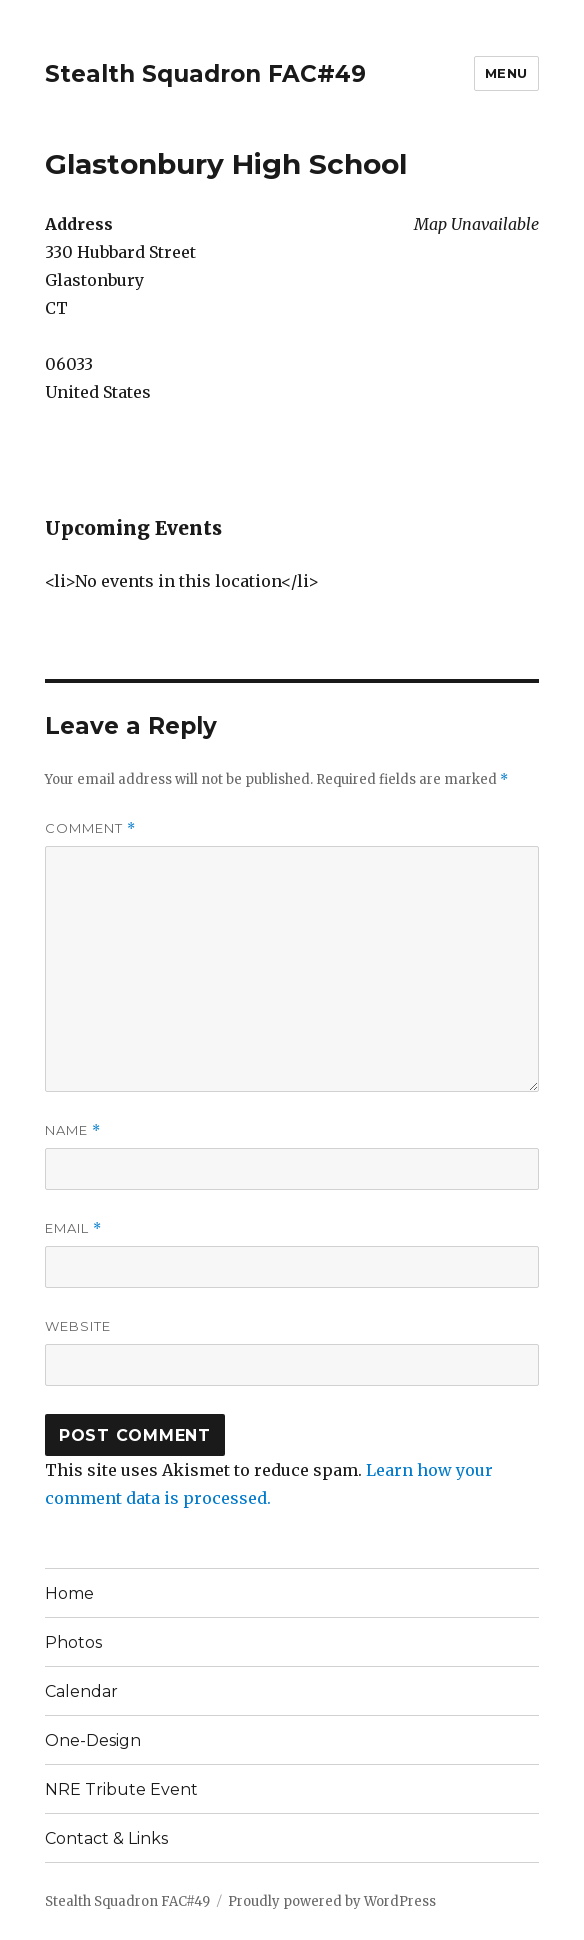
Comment (90, 828)
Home (69, 1593)
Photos (73, 1642)
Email (73, 1228)
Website (78, 1326)
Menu (506, 73)
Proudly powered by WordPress (332, 1901)
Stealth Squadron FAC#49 (205, 74)
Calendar (81, 1691)
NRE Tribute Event (121, 1789)
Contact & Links (106, 1838)
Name (73, 1130)
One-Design (93, 1740)
